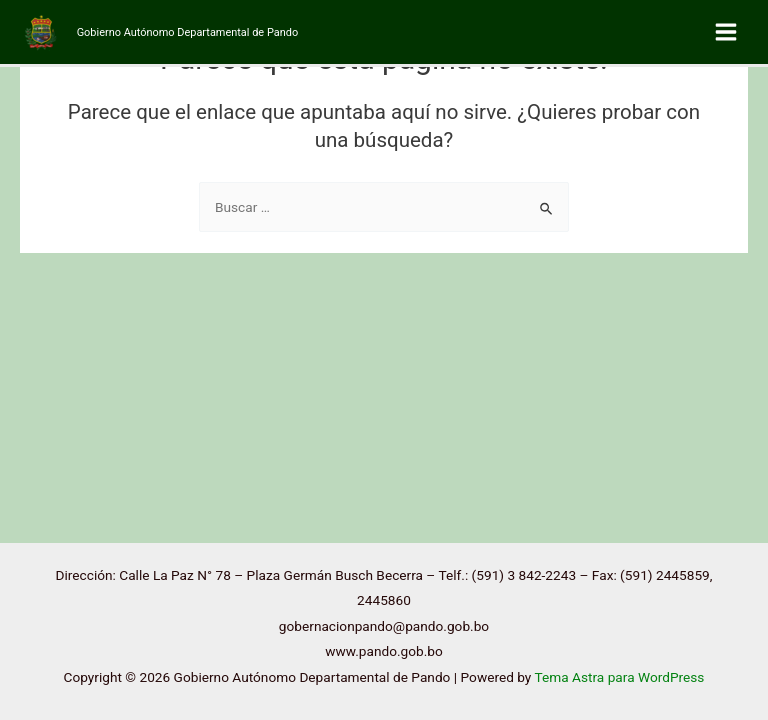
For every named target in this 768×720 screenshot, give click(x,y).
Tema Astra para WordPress (619, 677)
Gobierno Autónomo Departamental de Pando (187, 32)
